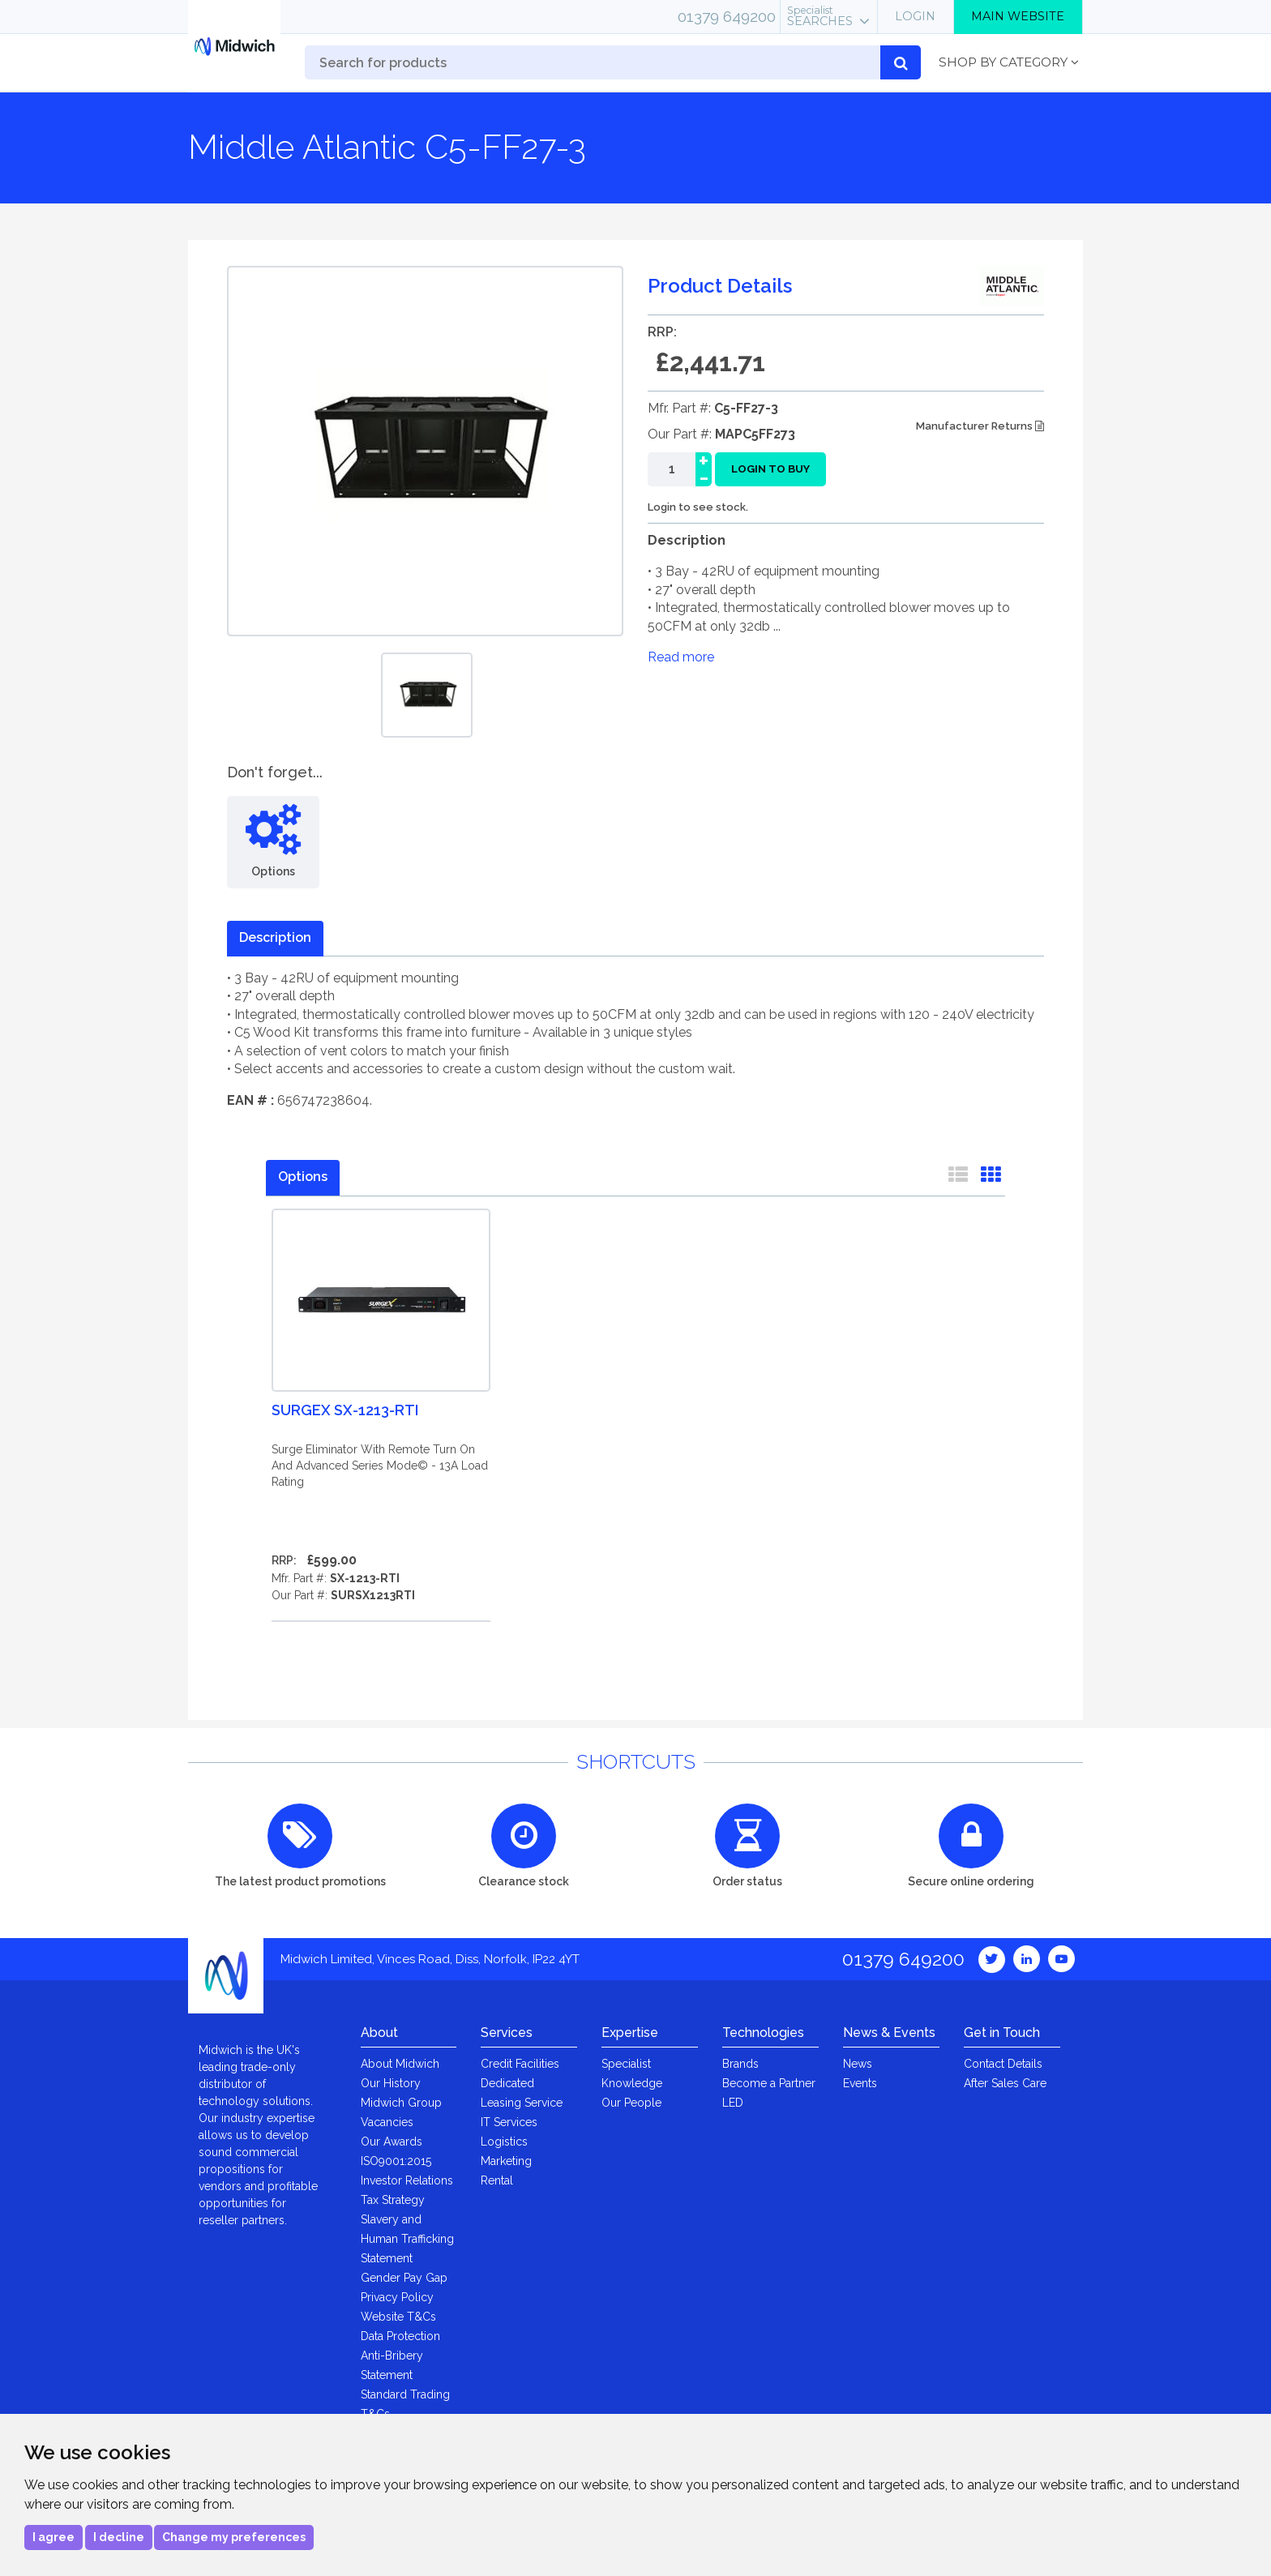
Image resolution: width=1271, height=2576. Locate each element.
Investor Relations (407, 2180)
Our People (631, 2102)
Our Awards (391, 2141)
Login (915, 16)
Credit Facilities (520, 2063)
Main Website (1017, 16)
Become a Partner (768, 2083)
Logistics (504, 2141)
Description (275, 937)
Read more (681, 657)
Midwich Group (401, 2102)
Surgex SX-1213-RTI (345, 1410)
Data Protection (400, 2336)
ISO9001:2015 (396, 2161)
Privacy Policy (397, 2297)
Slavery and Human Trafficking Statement (407, 2239)
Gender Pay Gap (404, 2277)
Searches (820, 16)
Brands (740, 2063)
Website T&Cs (398, 2316)
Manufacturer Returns (980, 426)
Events (860, 2083)
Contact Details (1003, 2063)
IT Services (509, 2122)
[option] (427, 695)
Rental (497, 2180)
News (857, 2063)
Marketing (506, 2161)
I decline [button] (118, 2537)
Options (302, 1176)
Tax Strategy (393, 2199)
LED (732, 2102)
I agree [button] (53, 2537)
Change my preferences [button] (234, 2537)
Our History (391, 2083)
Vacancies (387, 2122)
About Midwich (400, 2063)
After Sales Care (1005, 2083)
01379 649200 (727, 16)
